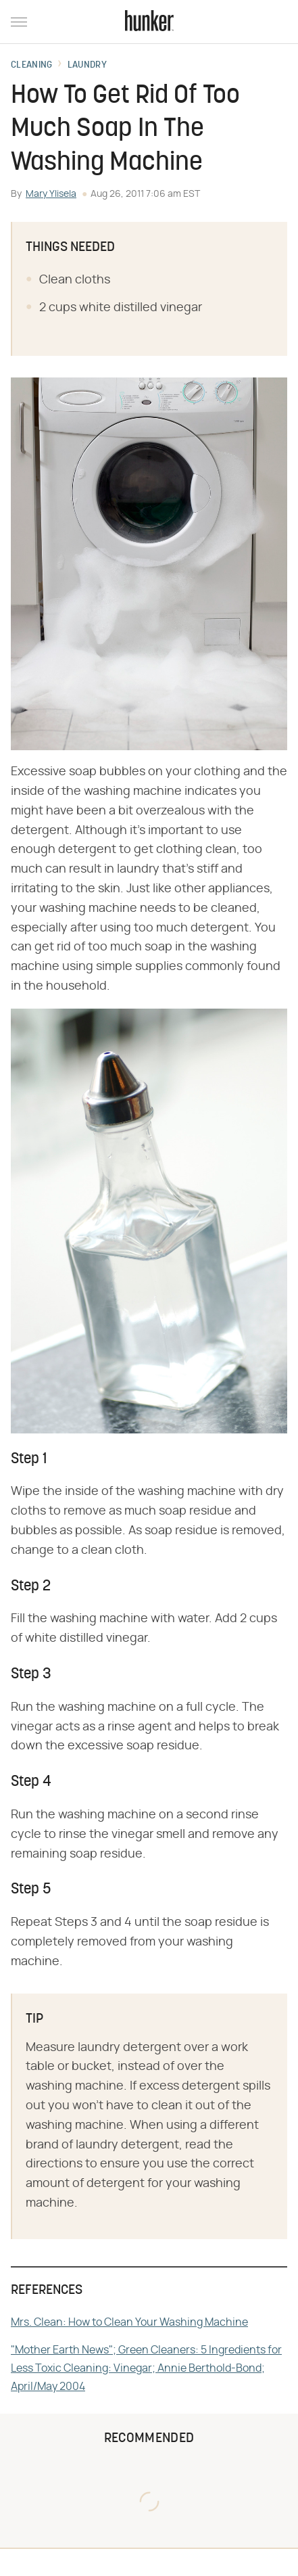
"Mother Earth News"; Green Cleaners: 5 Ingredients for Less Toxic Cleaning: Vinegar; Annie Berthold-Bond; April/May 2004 (146, 2368)
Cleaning (31, 65)
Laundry (87, 65)
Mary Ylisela (51, 194)
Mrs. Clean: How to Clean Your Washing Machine (129, 2322)
